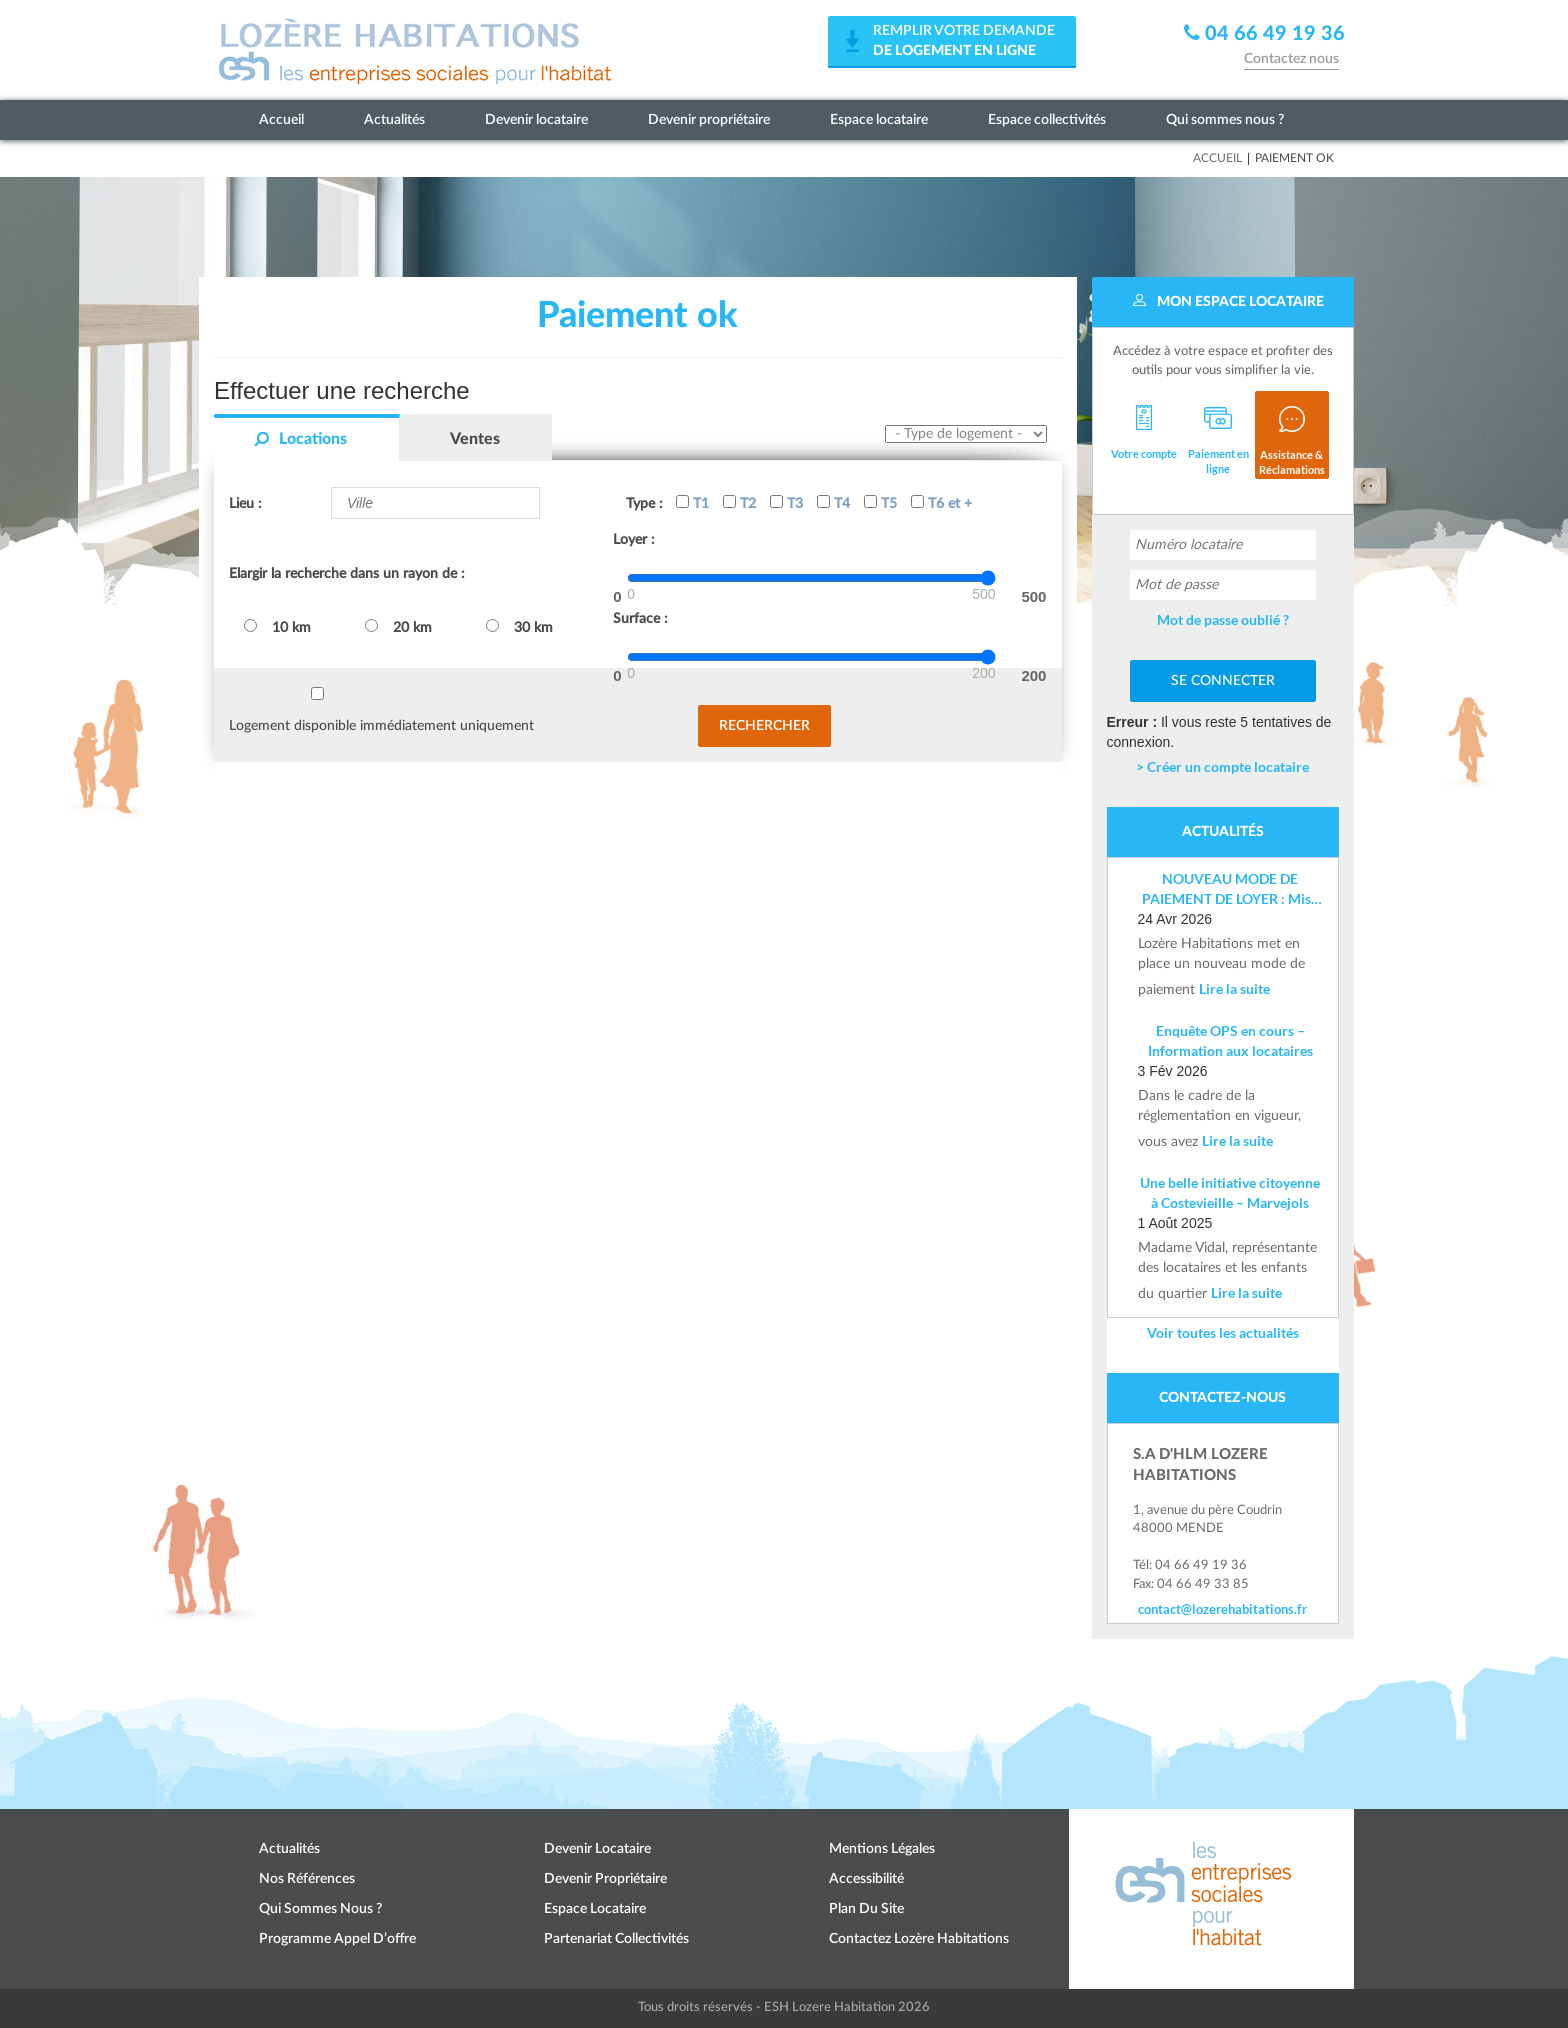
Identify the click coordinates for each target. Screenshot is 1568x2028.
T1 (692, 503)
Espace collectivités (1047, 120)
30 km (519, 627)
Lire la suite (1234, 988)
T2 (739, 503)
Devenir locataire (536, 120)
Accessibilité (866, 1879)
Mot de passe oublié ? (1223, 619)
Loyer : (634, 540)
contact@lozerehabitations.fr (1222, 1609)
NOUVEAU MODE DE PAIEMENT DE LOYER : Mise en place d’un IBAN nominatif (1230, 889)
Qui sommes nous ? (1225, 120)
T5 (880, 503)
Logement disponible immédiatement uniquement (381, 726)
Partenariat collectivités (616, 1939)
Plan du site (866, 1909)
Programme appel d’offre (337, 1939)
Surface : (640, 619)
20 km (398, 627)
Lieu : (245, 504)
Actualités (394, 120)
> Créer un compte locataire (1222, 766)
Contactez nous (1291, 59)
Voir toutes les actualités (1223, 1332)
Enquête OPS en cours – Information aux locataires (1230, 1040)
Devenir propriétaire (709, 120)
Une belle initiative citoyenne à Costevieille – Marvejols (1230, 1192)
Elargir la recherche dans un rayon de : (347, 574)
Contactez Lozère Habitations (919, 1939)
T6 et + (941, 503)
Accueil (281, 120)
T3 (786, 503)
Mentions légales (882, 1849)
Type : (644, 504)
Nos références (307, 1879)
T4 (833, 503)
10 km (277, 627)
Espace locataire (879, 120)
